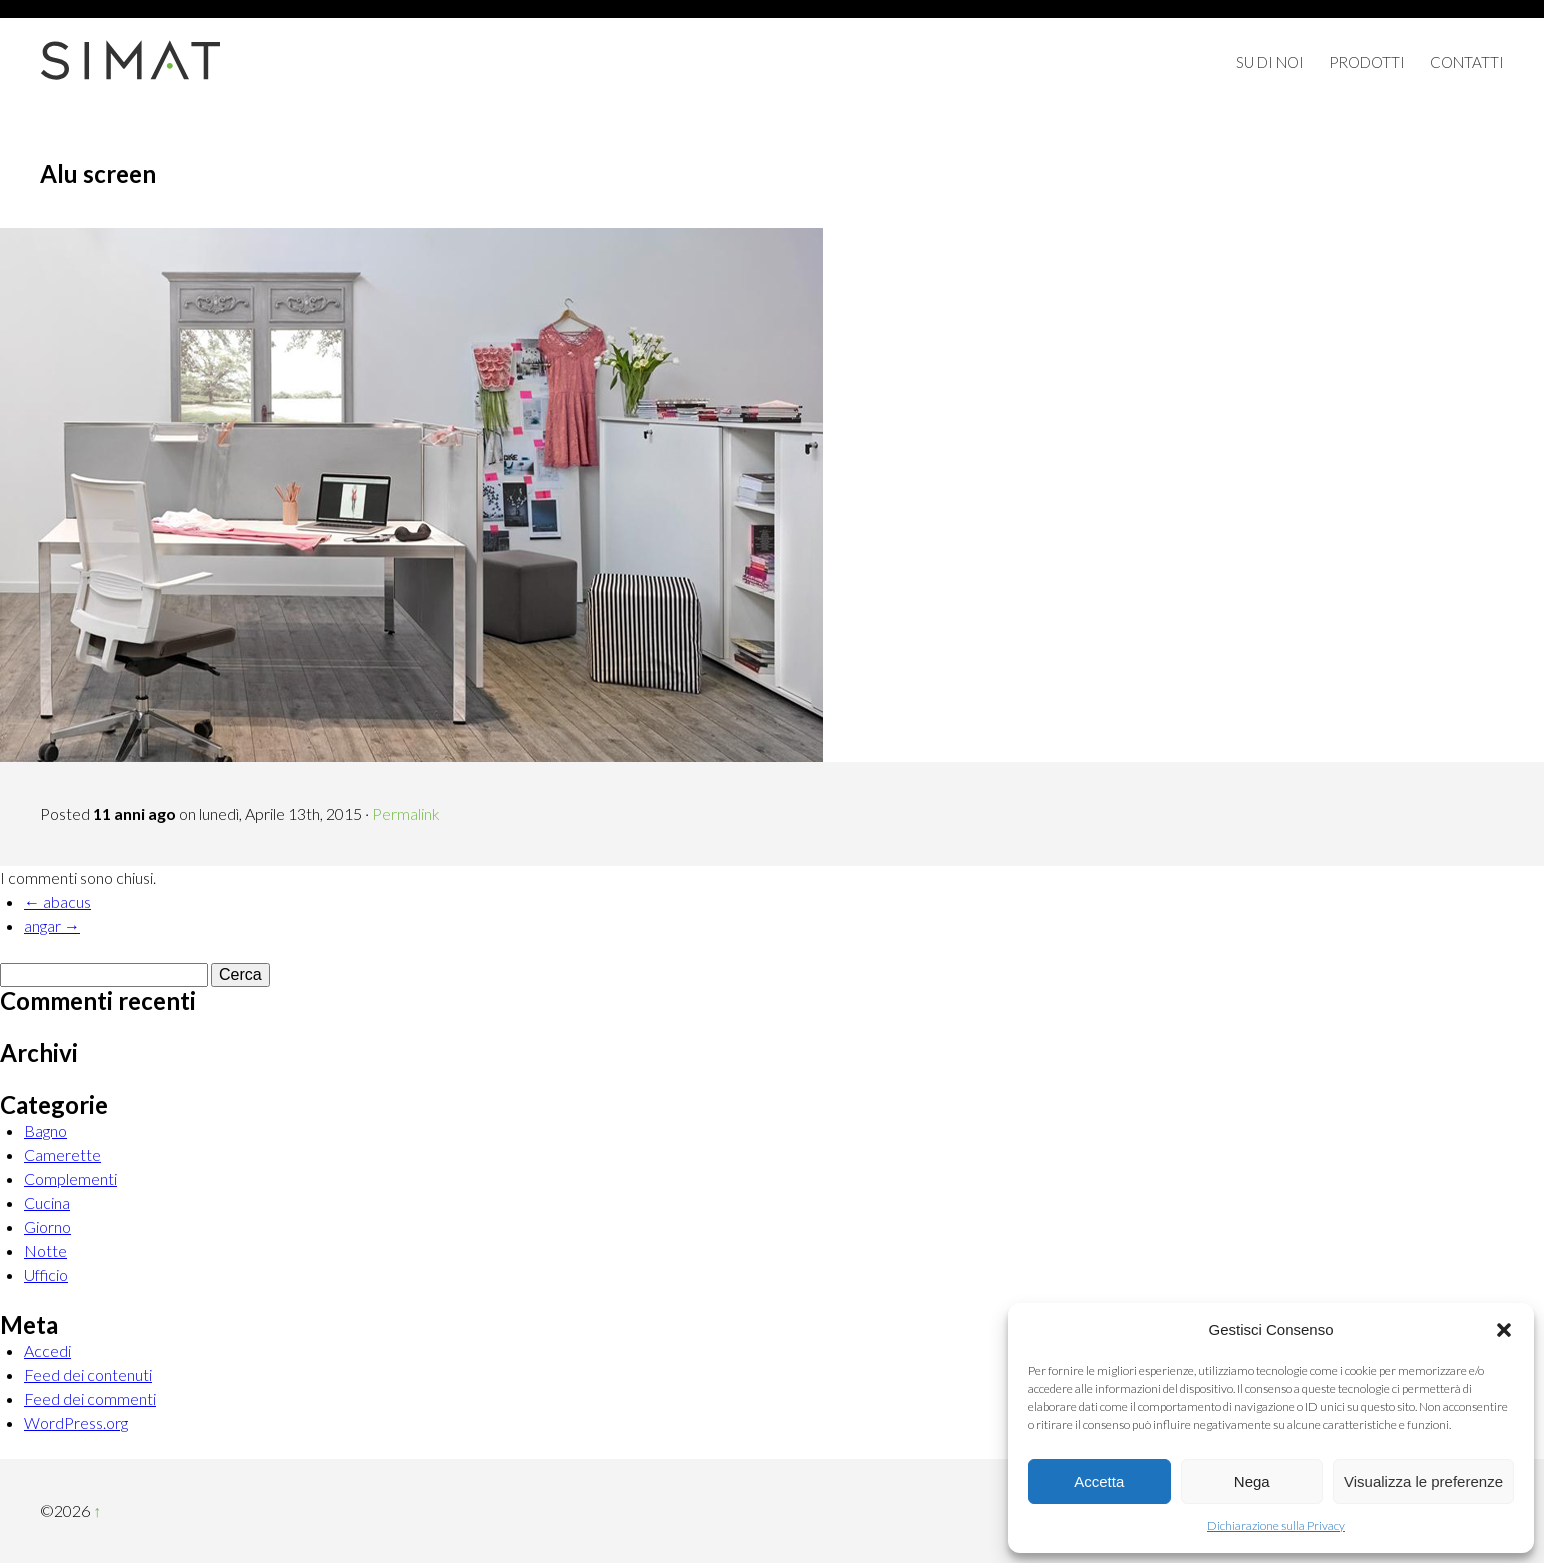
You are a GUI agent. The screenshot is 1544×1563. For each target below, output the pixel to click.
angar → (52, 925)
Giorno (47, 1226)
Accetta (1099, 1481)
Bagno (45, 1130)
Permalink (406, 813)
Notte (45, 1250)
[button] (1504, 1330)
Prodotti (1367, 62)
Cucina (47, 1202)
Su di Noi (1270, 62)
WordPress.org (76, 1422)
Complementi (70, 1178)
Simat (130, 60)
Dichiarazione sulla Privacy (1276, 1525)
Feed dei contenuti (88, 1374)
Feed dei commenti (90, 1398)
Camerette (62, 1154)
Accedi (47, 1350)
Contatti (1467, 62)
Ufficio (46, 1274)
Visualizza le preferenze (1423, 1481)
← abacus (57, 901)
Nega (1252, 1481)
